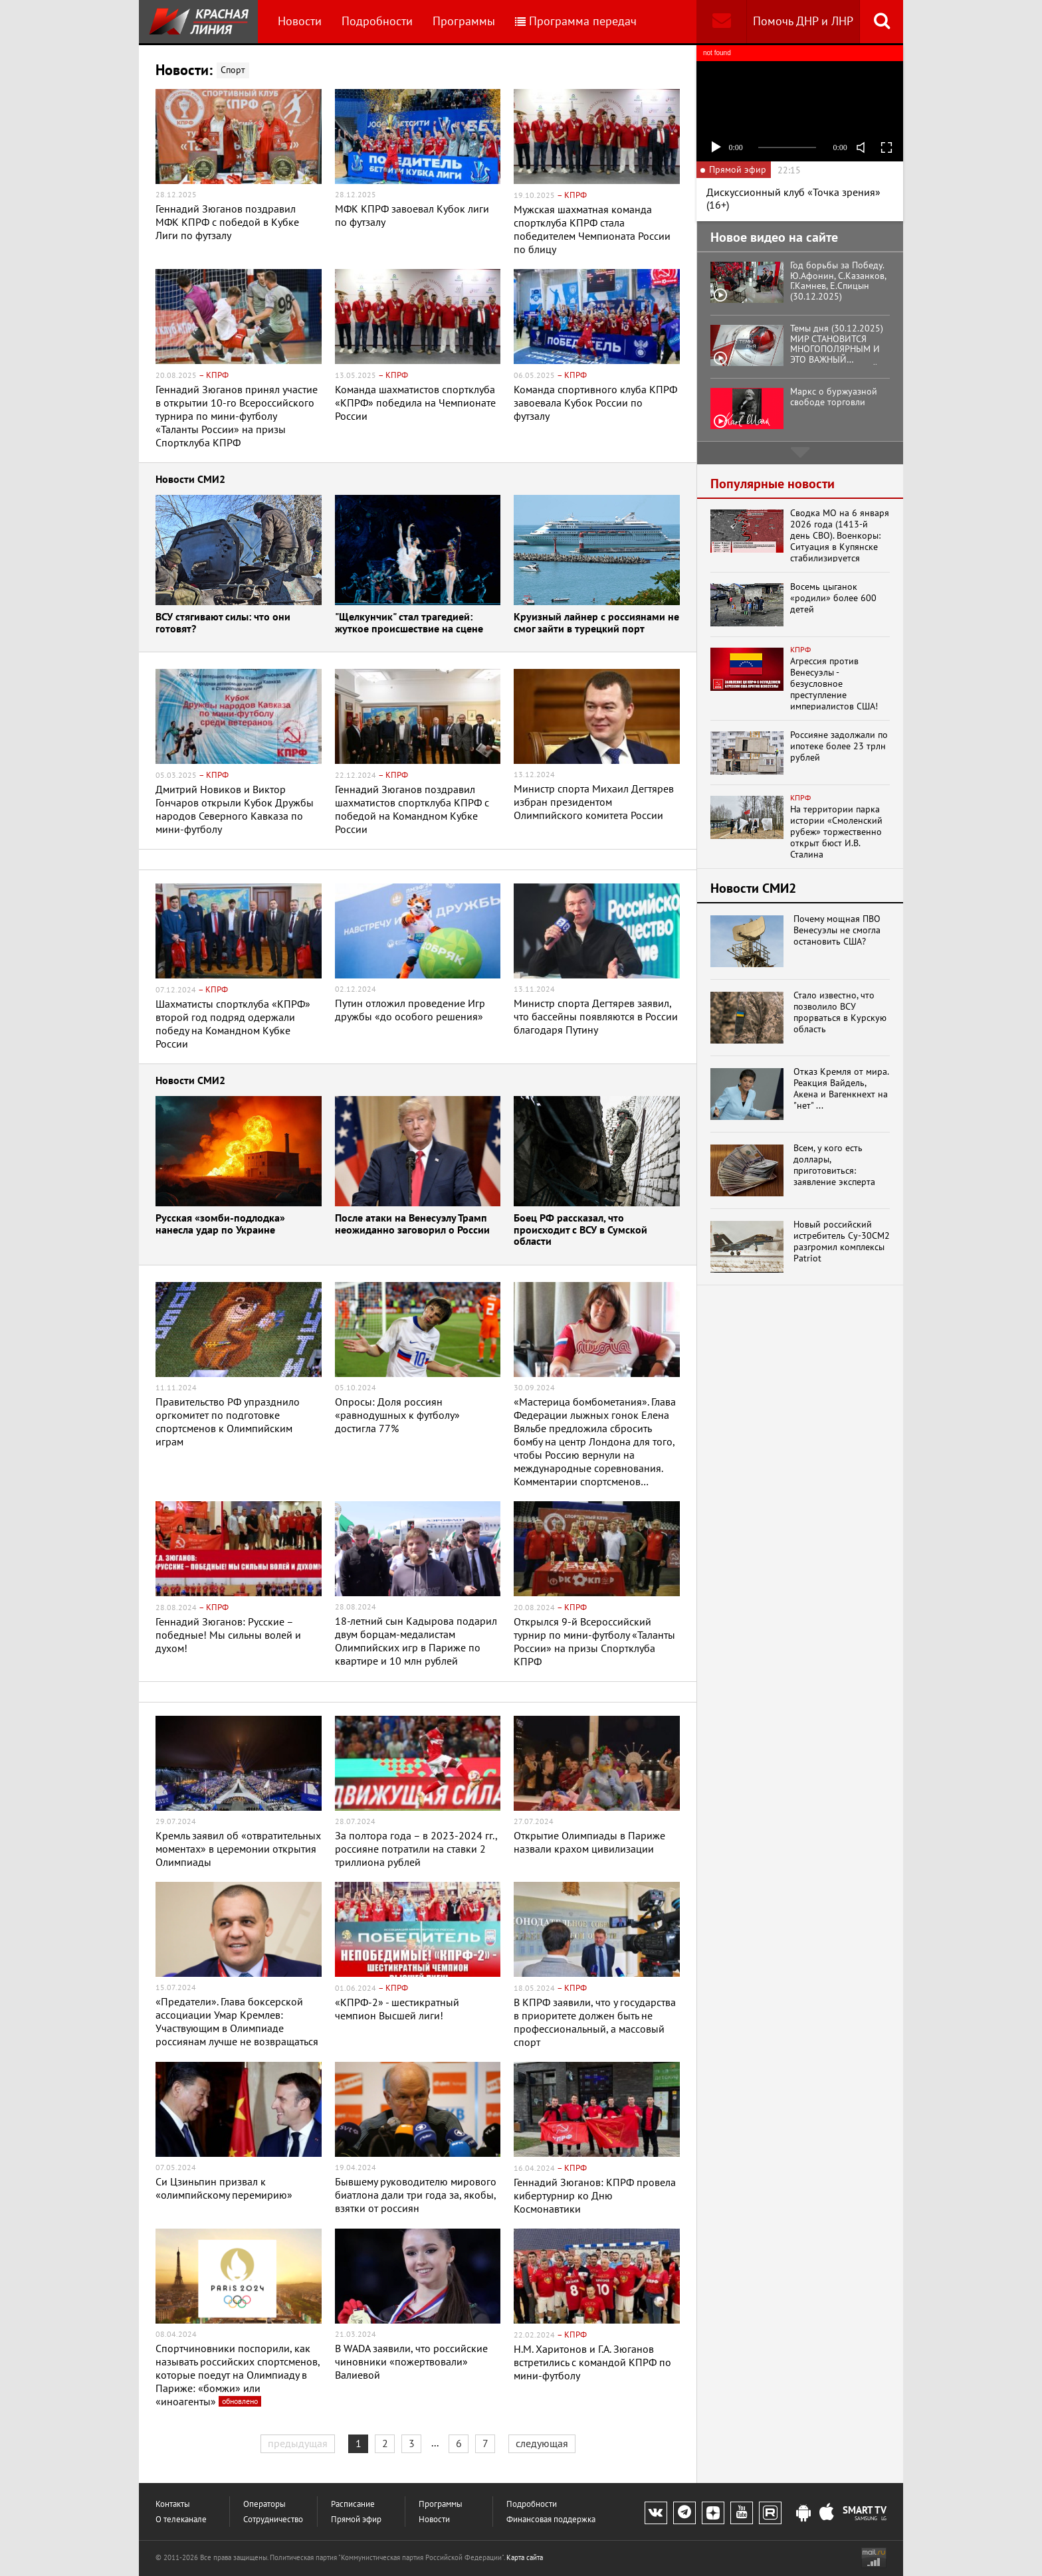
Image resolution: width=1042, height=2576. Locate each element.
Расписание (353, 2504)
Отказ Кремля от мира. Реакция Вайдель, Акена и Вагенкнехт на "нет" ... (840, 1088)
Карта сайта (524, 2557)
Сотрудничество (273, 2519)
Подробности (377, 21)
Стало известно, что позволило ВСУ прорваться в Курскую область (839, 1012)
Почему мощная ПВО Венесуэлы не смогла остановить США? (837, 930)
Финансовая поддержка (550, 2519)
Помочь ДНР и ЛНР (803, 21)
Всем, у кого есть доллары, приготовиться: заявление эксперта (834, 1165)
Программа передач (576, 21)
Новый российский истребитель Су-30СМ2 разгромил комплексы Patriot (841, 1241)
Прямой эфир (356, 2519)
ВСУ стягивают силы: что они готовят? (223, 623)
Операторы (264, 2504)
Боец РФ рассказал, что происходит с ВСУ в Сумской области (580, 1230)
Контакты (173, 2504)
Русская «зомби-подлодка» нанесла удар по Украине (220, 1224)
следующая (542, 2443)
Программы (464, 21)
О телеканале (181, 2519)
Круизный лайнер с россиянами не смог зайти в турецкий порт (596, 623)
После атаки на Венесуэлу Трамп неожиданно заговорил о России (412, 1224)
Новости (300, 21)
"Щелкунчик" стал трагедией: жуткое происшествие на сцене (409, 623)
